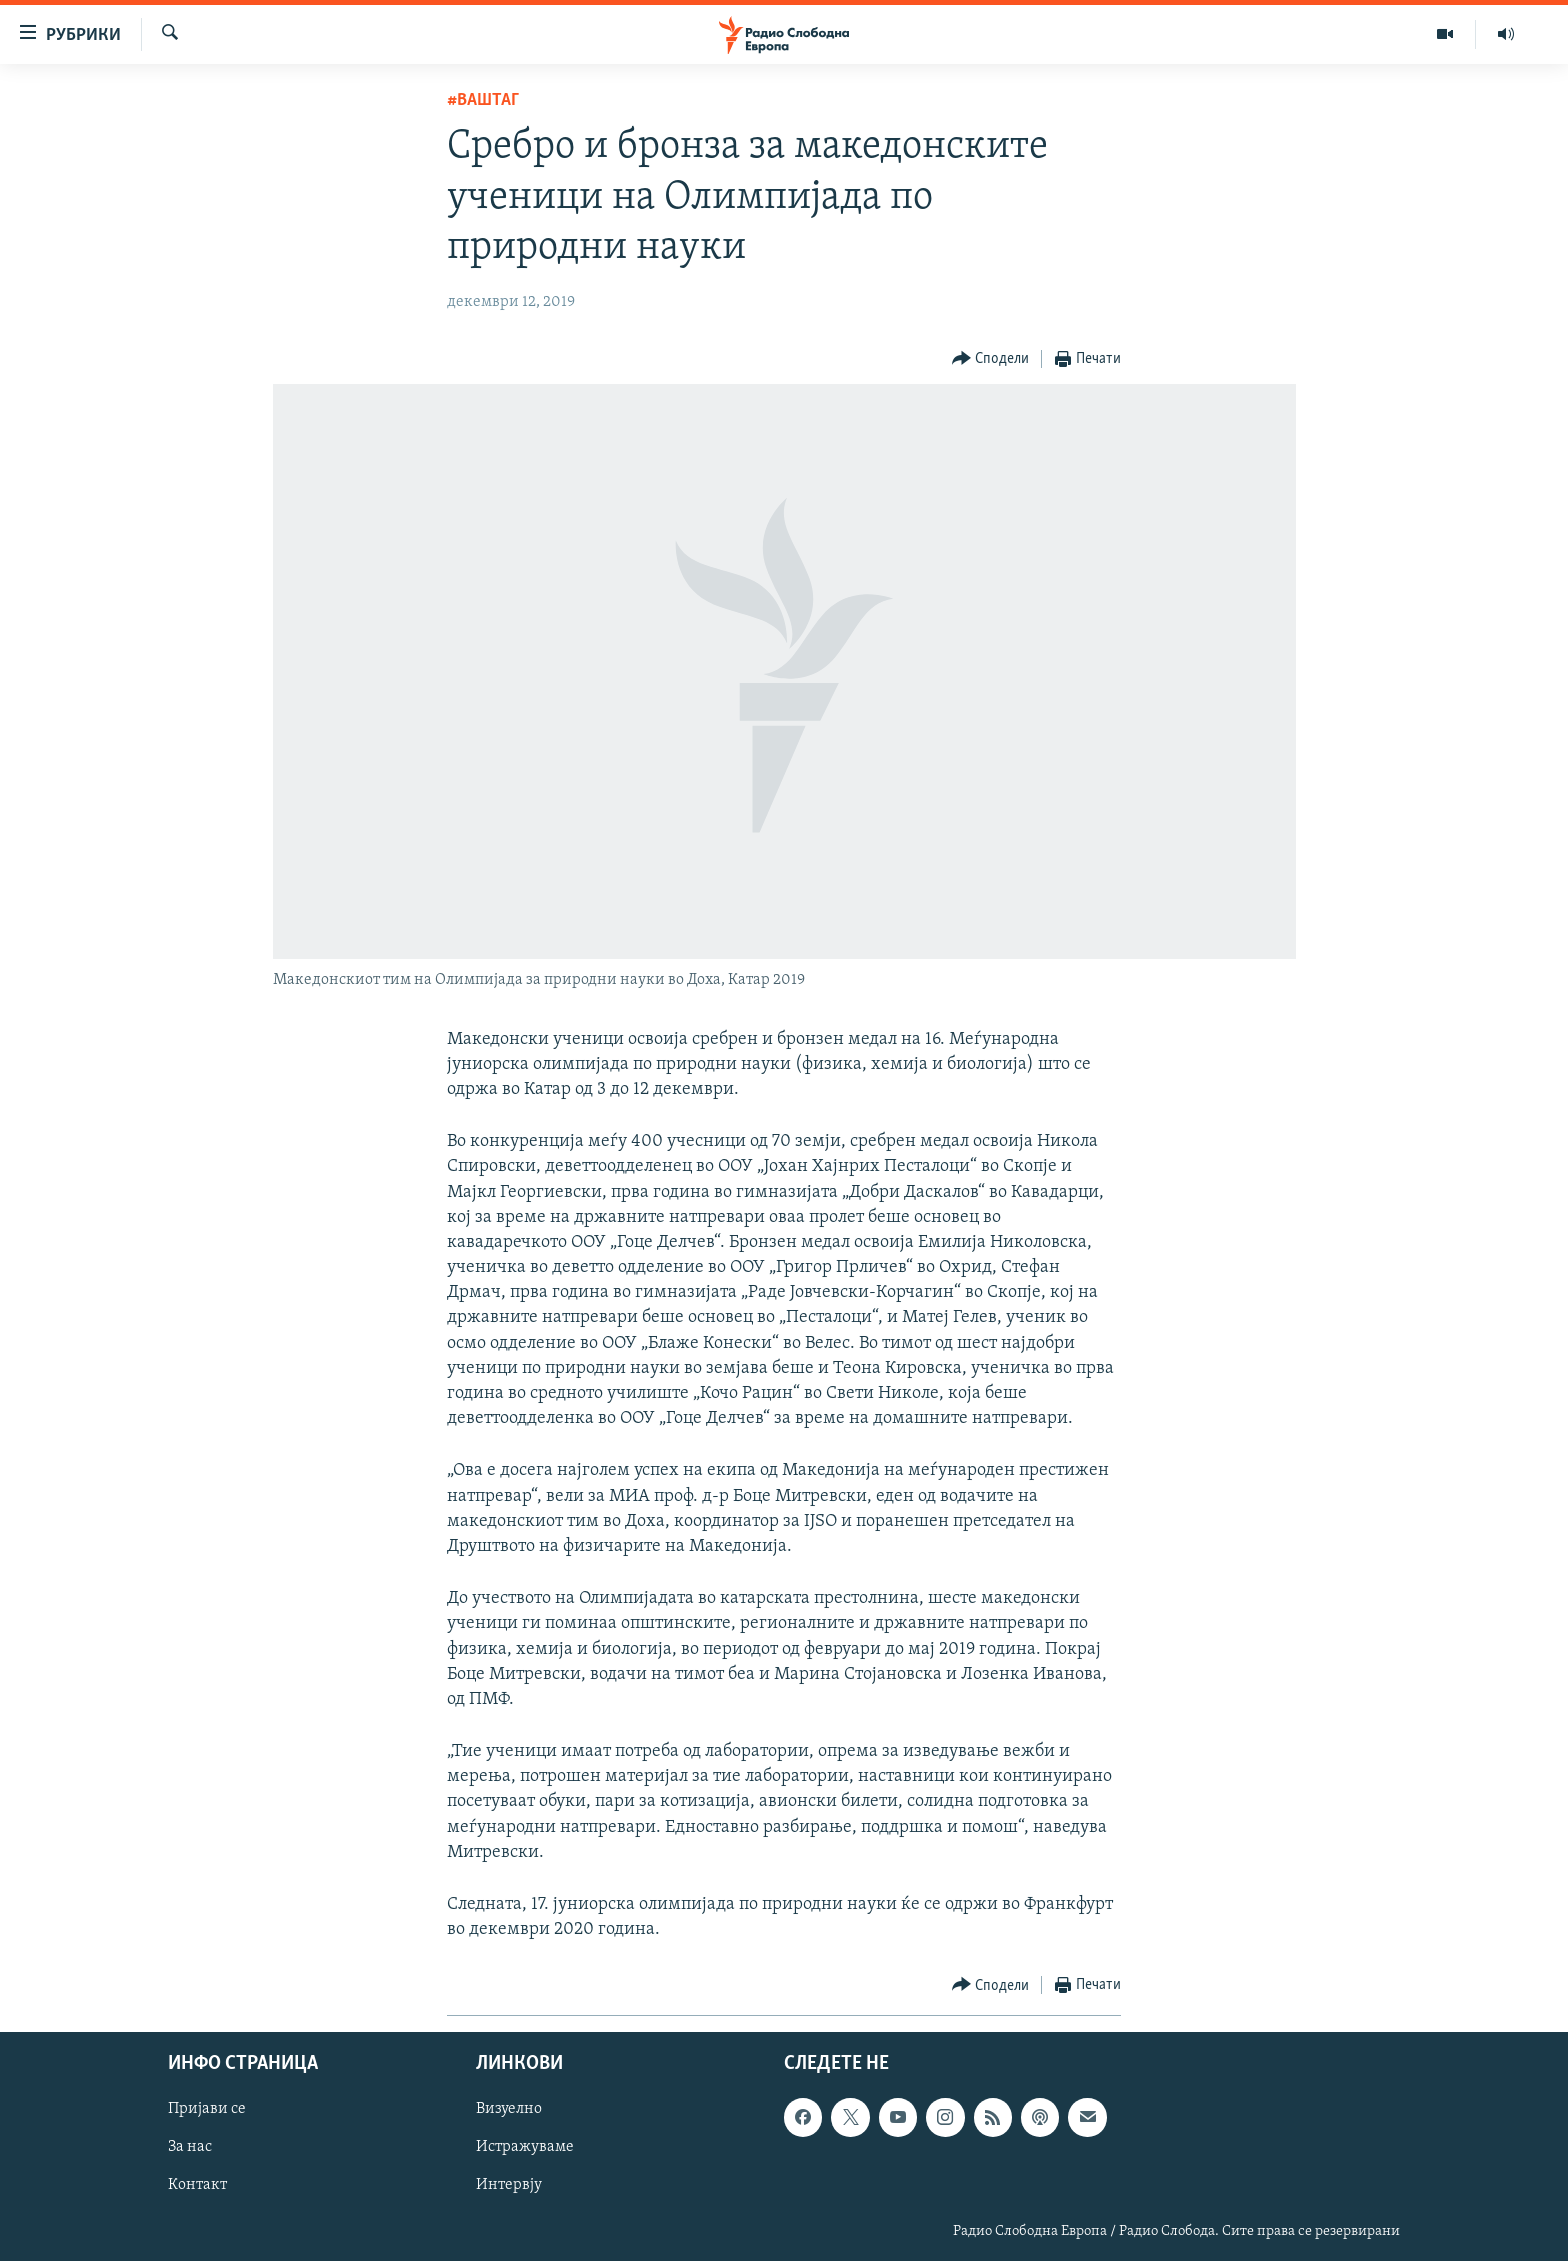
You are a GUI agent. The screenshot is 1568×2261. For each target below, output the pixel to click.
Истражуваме (525, 2148)
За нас (190, 2148)
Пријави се (207, 2110)
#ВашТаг (483, 100)
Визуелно (509, 2110)
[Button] (991, 359)
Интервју (509, 2186)
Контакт (197, 2186)
